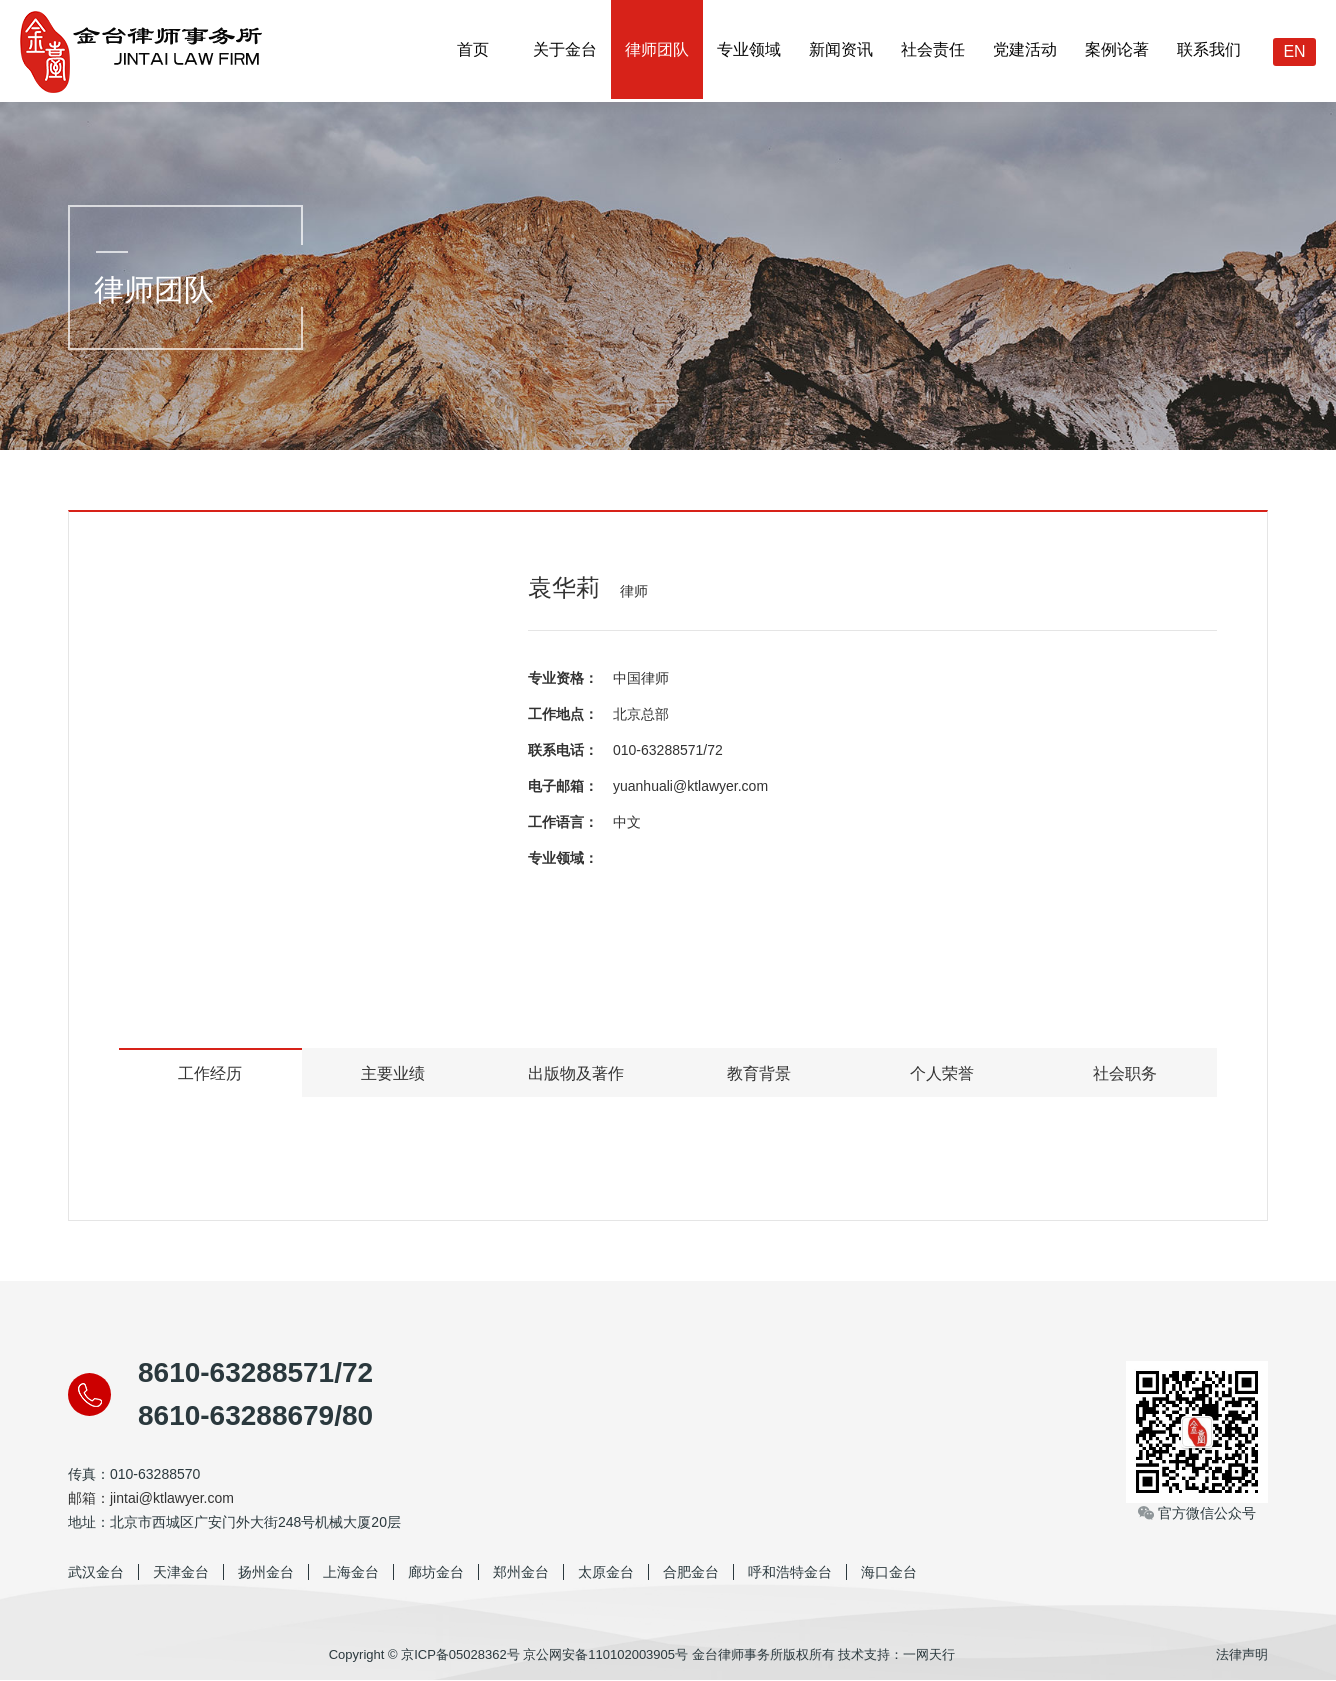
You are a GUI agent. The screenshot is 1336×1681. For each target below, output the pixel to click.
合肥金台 (691, 1573)
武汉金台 (96, 1573)
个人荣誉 (942, 1073)
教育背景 (759, 1073)
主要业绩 (393, 1073)
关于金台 (565, 50)
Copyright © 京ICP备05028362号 (424, 1655)
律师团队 (657, 50)
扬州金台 (266, 1573)
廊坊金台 (436, 1573)
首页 (473, 50)
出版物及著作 (576, 1073)
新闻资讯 (841, 50)
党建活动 (1025, 50)
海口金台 (889, 1573)
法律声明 (1242, 1655)
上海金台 (351, 1573)
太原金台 (606, 1573)
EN (1294, 51)
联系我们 (1209, 50)
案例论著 (1117, 50)
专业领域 (749, 50)
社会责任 (933, 50)
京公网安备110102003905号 (605, 1655)
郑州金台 (521, 1573)
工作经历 (210, 1073)
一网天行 (929, 1655)
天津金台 (181, 1573)
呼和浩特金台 (790, 1573)
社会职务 (1125, 1073)
